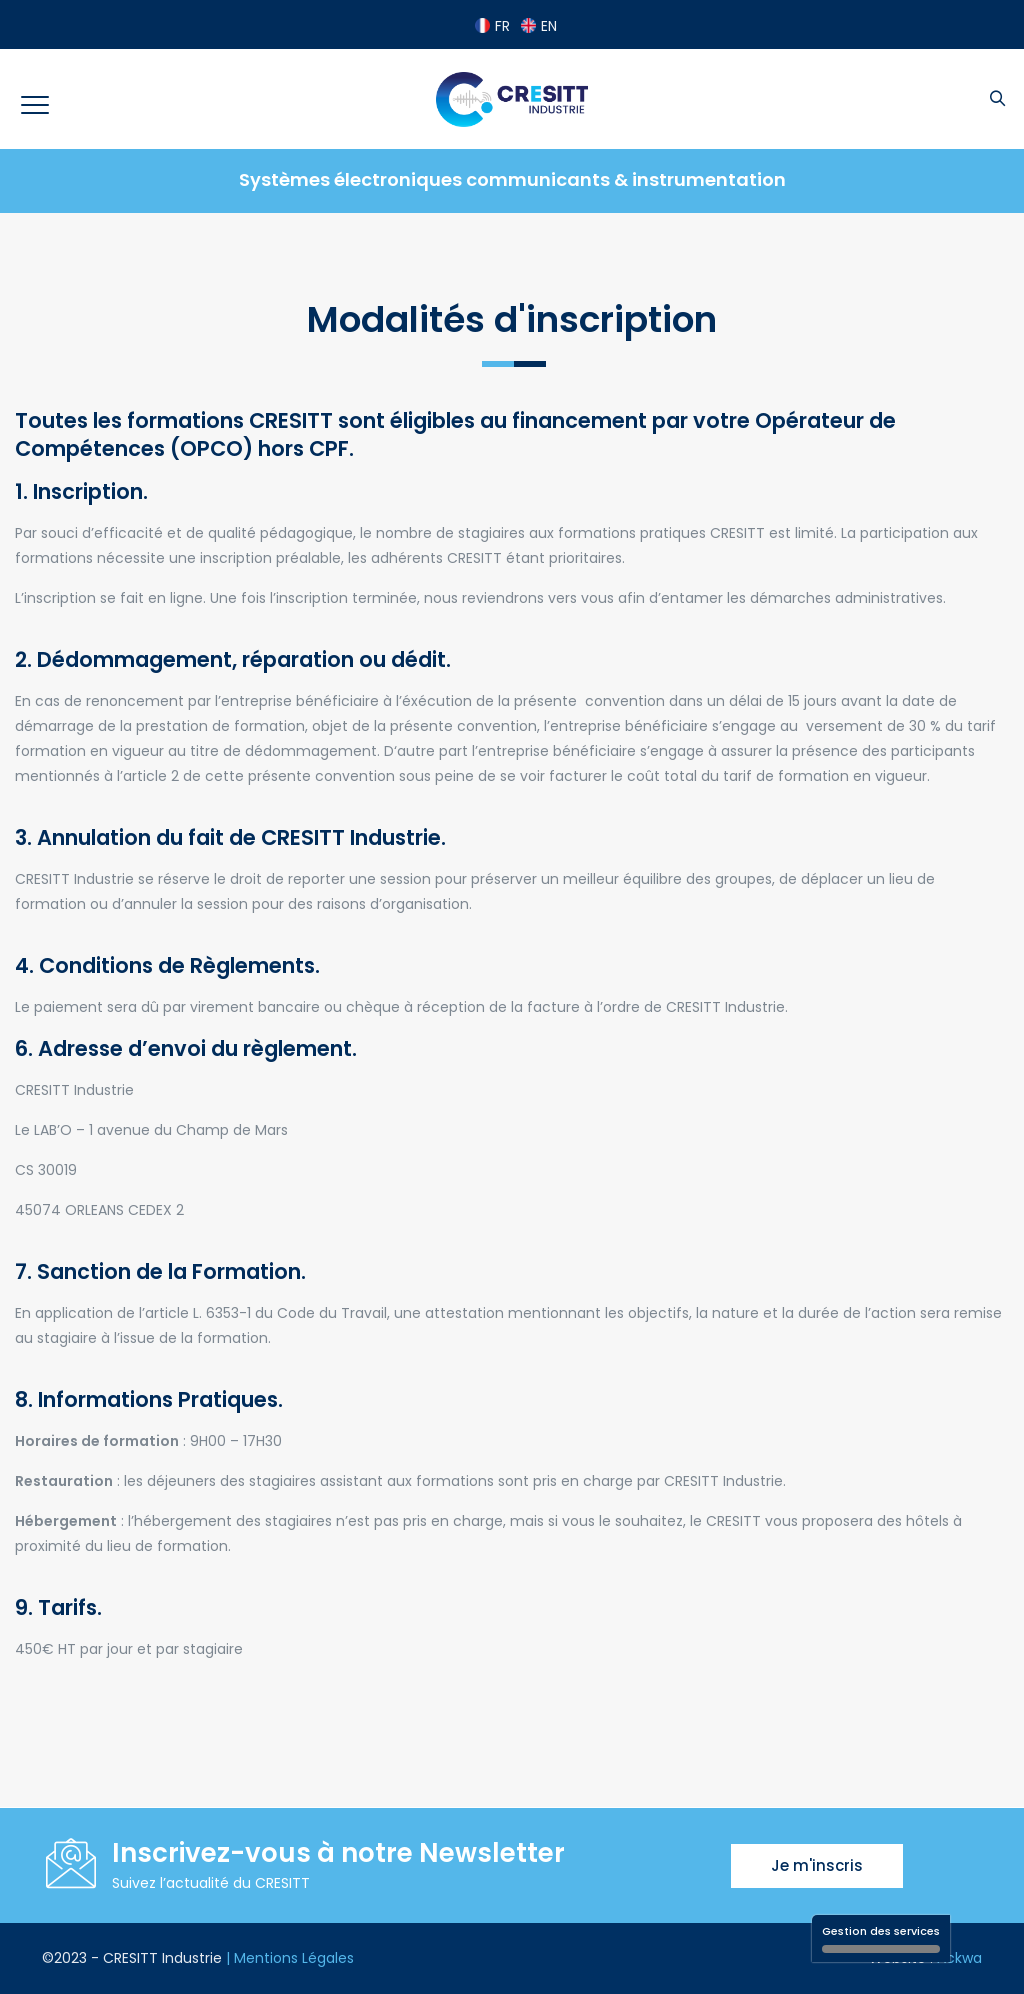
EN (539, 26)
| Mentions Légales (290, 1958)
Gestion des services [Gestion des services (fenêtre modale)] (881, 1938)
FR (492, 26)
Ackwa (959, 1958)
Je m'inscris (817, 1865)
